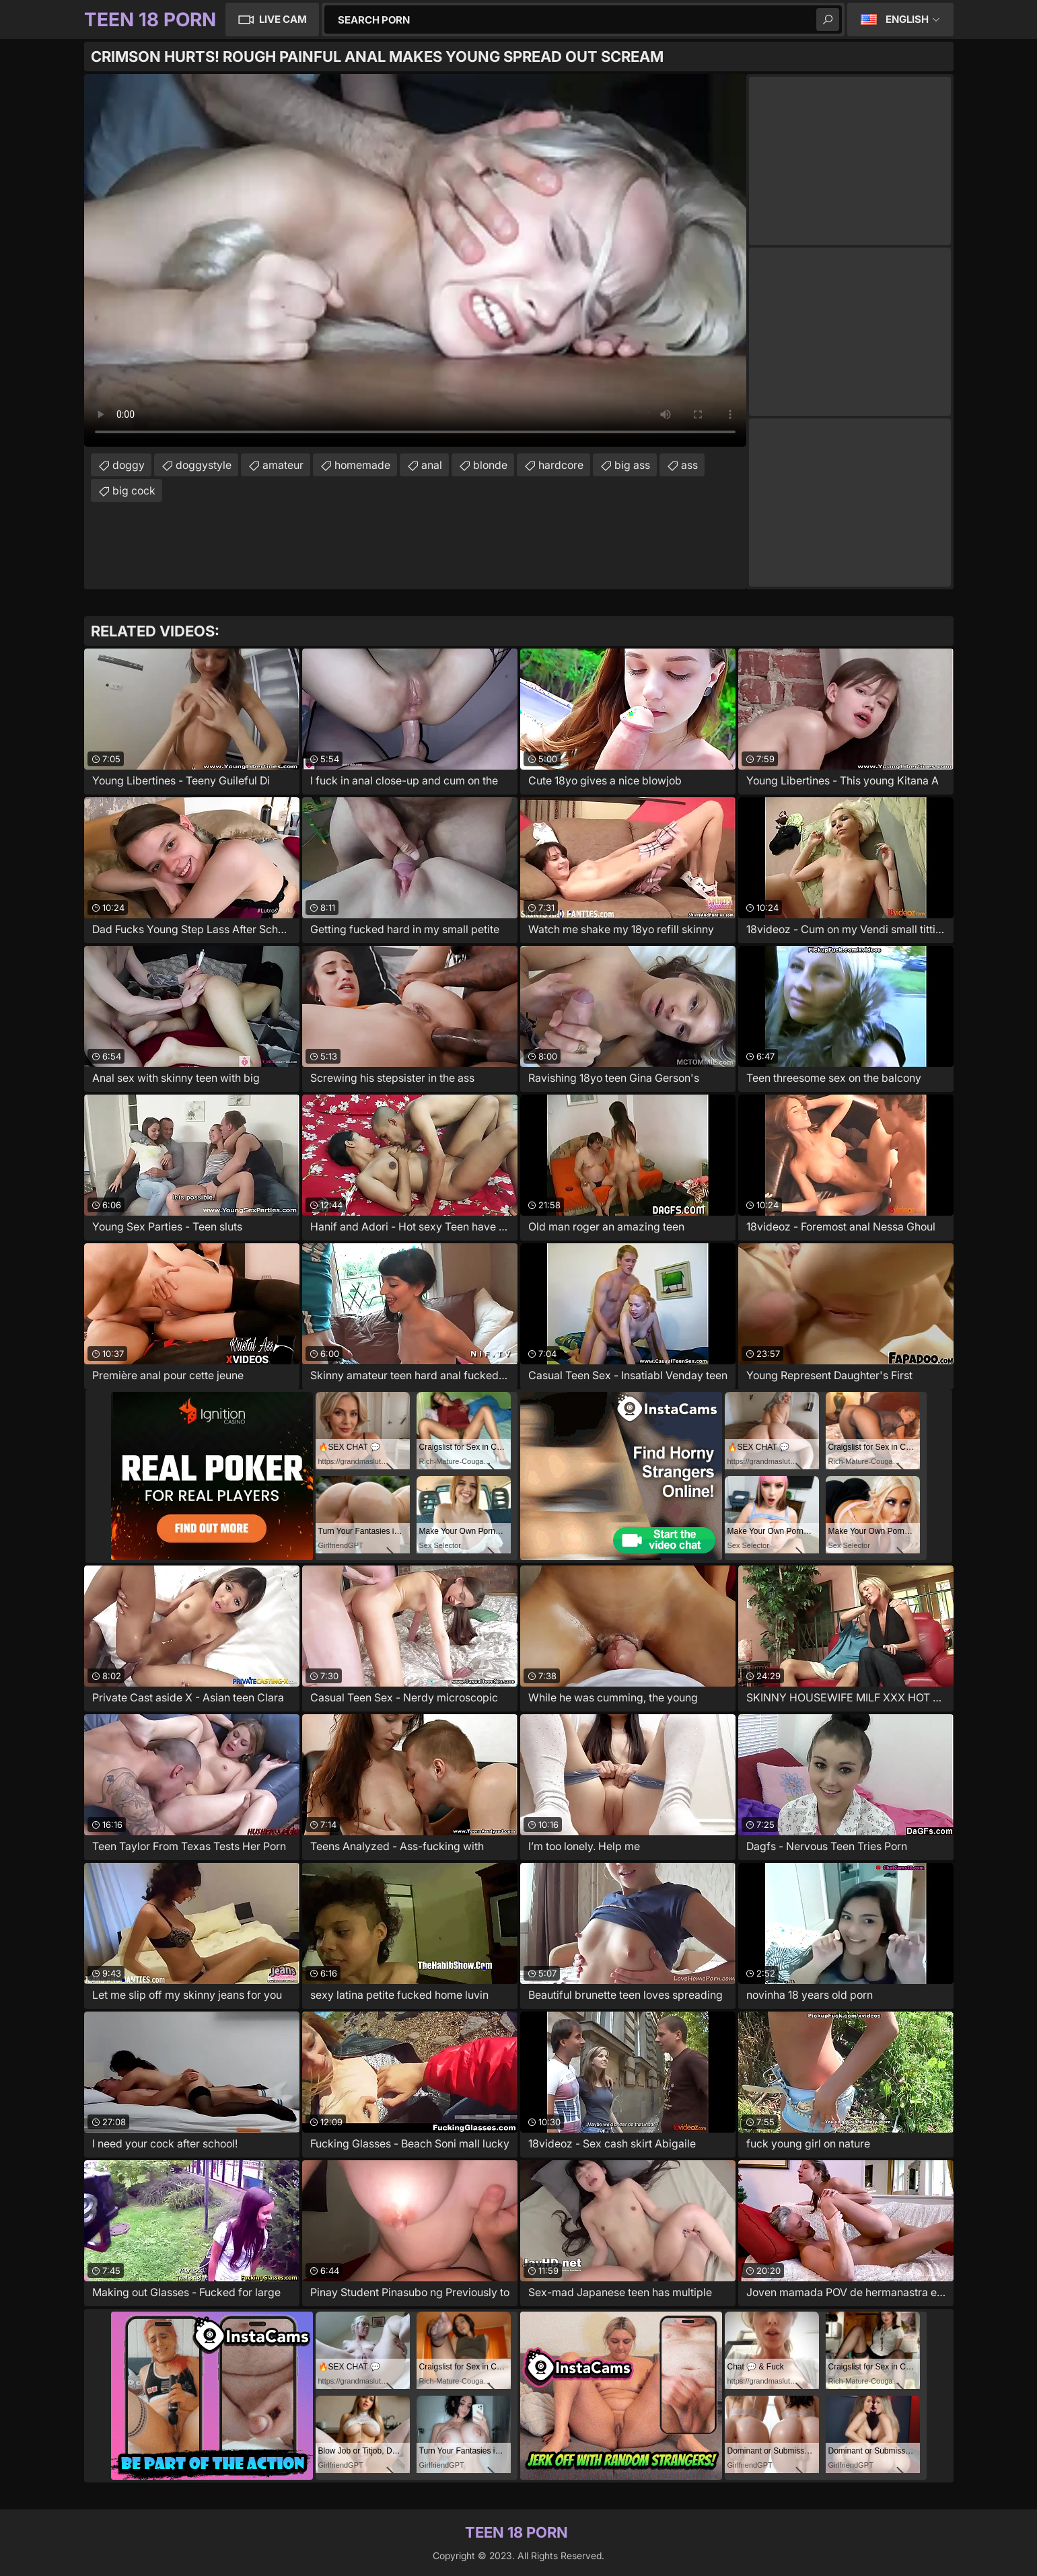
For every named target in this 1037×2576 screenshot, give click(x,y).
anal (431, 465)
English (907, 19)
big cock (133, 490)
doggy (128, 465)
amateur (282, 465)
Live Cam (283, 19)
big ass (632, 465)
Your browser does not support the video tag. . (415, 260)
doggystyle (203, 465)
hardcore (560, 465)
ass (689, 465)
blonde (490, 465)
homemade (362, 465)
